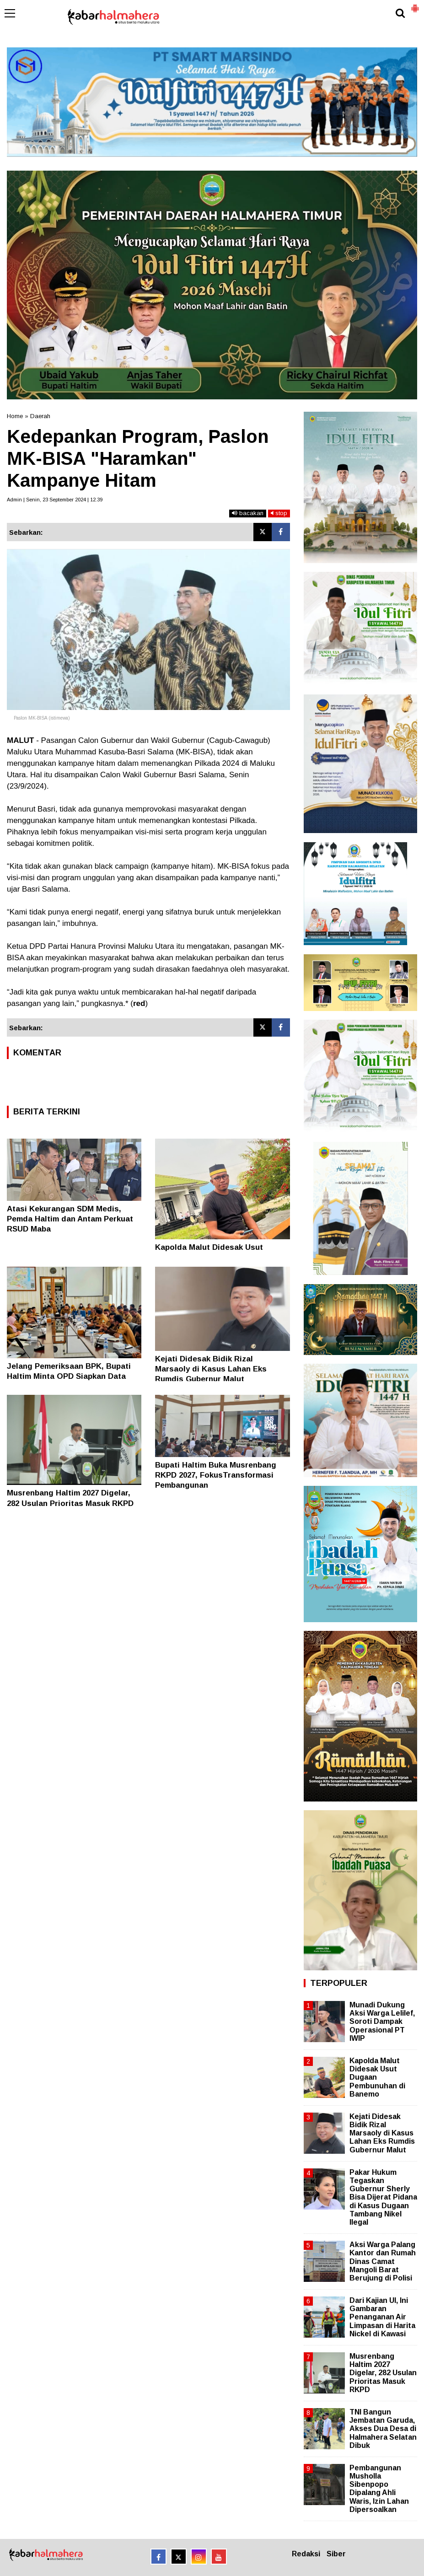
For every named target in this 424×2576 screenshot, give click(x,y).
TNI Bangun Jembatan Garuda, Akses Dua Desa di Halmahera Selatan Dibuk (383, 2428)
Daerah (40, 416)
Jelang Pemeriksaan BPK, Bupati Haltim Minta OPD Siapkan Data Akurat (69, 1376)
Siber (336, 2554)
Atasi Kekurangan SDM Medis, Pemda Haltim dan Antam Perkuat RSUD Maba (70, 1219)
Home (15, 416)
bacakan (247, 513)
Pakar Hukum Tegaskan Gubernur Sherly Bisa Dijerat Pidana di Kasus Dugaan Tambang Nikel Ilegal (383, 2197)
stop (279, 513)
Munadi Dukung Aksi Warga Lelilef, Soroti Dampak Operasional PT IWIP (382, 2021)
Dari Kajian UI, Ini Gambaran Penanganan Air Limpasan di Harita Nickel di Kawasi (382, 2317)
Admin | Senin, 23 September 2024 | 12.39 (54, 499)
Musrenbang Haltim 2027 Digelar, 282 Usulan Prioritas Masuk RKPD (383, 2372)
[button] (414, 4)
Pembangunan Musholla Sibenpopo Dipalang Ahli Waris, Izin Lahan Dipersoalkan (379, 2488)
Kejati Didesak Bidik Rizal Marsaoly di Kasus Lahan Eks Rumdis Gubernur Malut (211, 1369)
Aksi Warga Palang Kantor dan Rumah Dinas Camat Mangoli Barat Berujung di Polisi (382, 2261)
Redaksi (306, 2554)
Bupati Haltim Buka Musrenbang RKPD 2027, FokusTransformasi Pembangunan (215, 1475)
